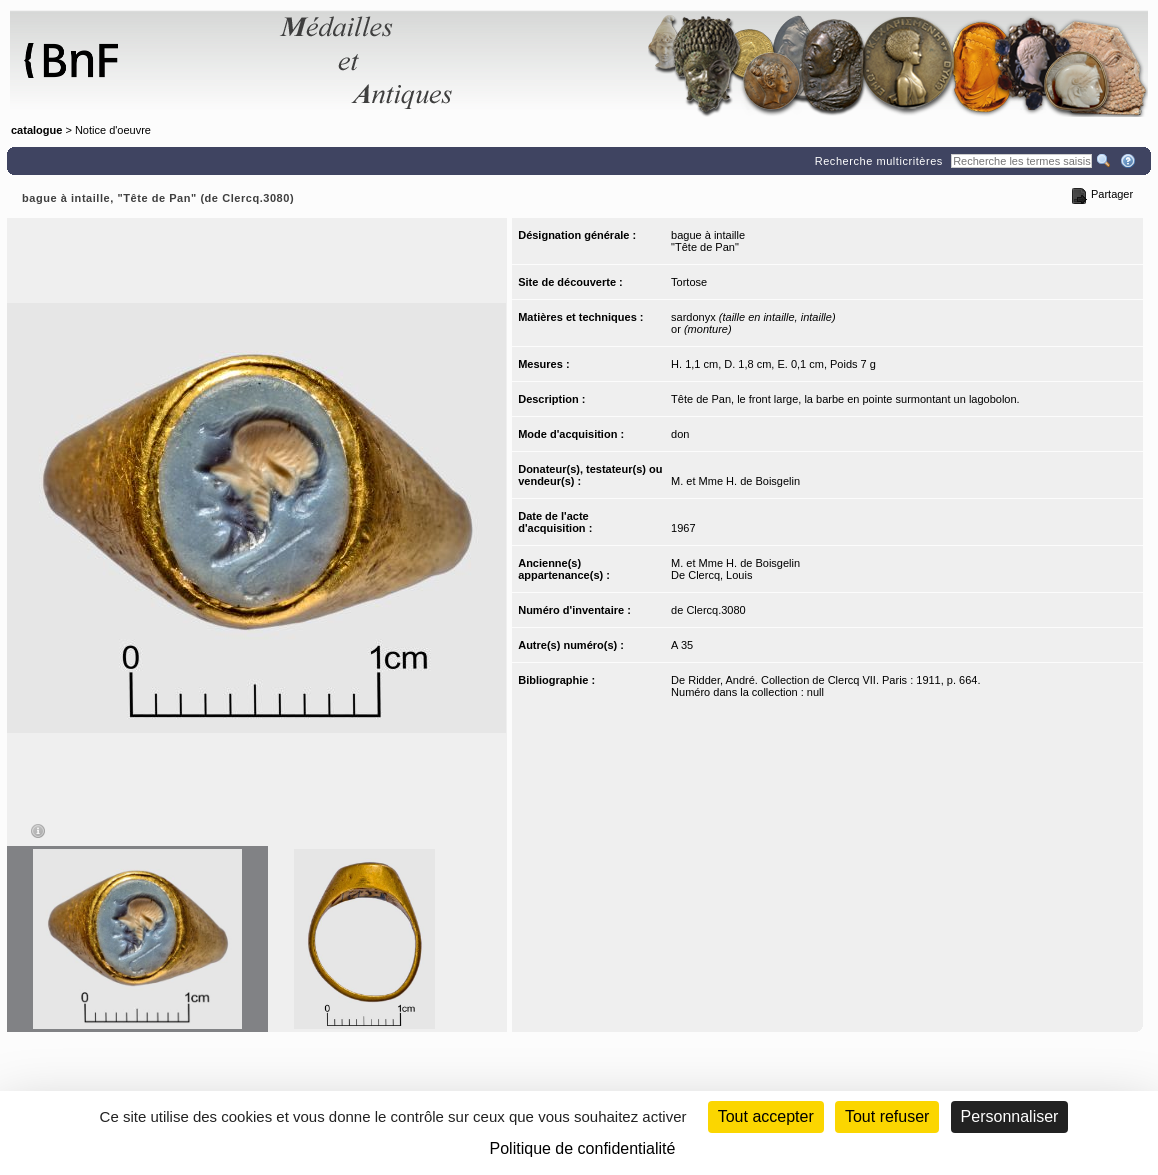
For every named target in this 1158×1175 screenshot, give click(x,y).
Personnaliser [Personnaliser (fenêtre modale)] (1010, 1116)
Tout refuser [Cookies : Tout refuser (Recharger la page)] (887, 1116)
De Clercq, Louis (711, 575)
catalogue (36, 130)
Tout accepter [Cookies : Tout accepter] (766, 1116)
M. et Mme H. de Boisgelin (735, 481)
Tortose (689, 282)
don (680, 434)
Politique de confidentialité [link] (583, 1148)
